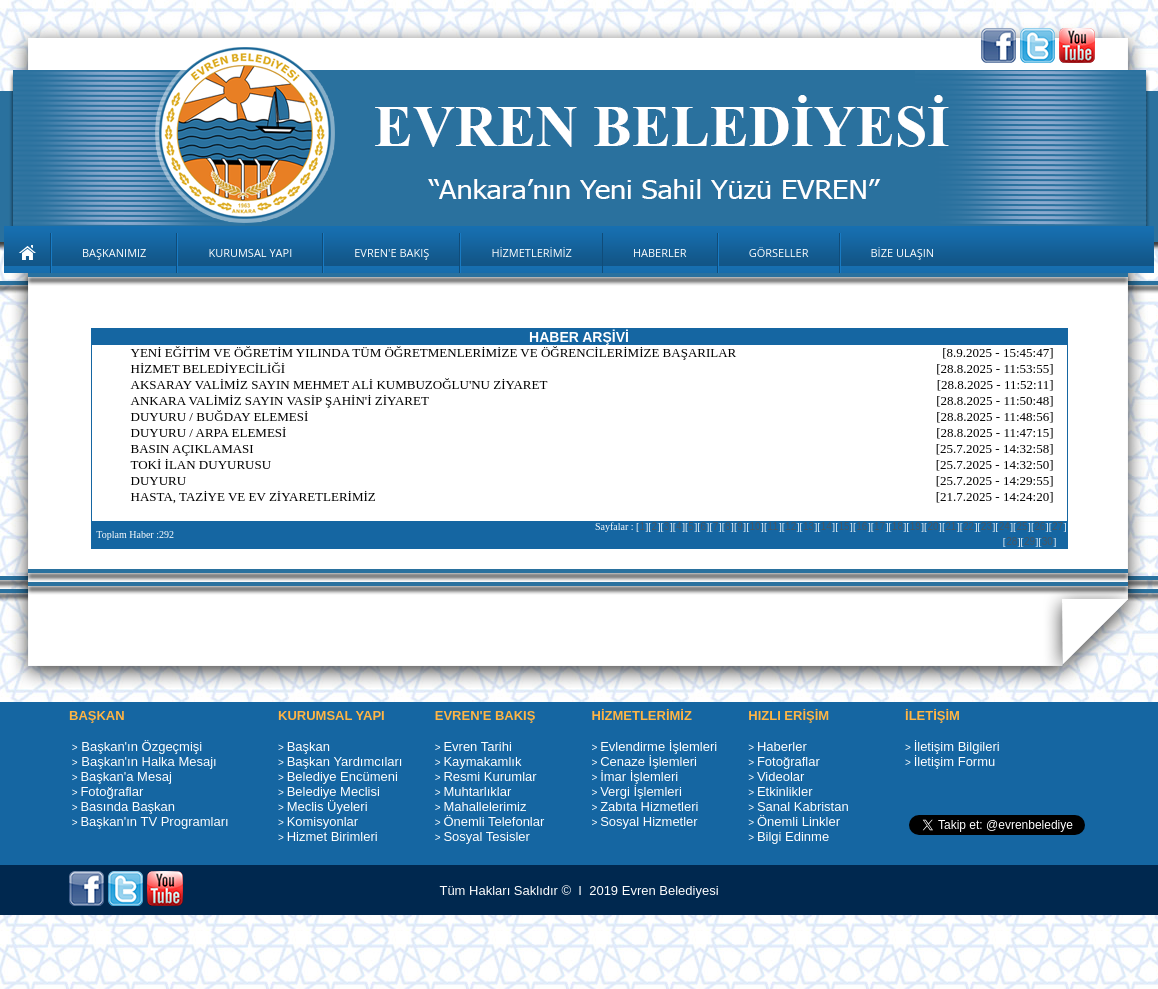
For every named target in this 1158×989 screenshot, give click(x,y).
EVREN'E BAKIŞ (391, 252)
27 (1057, 526)
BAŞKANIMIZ (114, 252)
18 (897, 526)
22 (968, 526)
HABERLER (660, 252)
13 (808, 526)
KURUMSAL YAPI (250, 252)
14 (826, 526)
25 (1021, 526)
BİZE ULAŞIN (903, 252)
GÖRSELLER (779, 252)
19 (915, 526)
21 (950, 526)
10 (754, 526)
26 (1039, 526)
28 (1011, 541)
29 (1029, 541)
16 (861, 526)
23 (986, 526)
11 (772, 526)
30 (1047, 541)
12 (790, 526)
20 (932, 526)
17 (879, 526)
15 (843, 526)
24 (1004, 526)
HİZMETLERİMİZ (531, 252)
